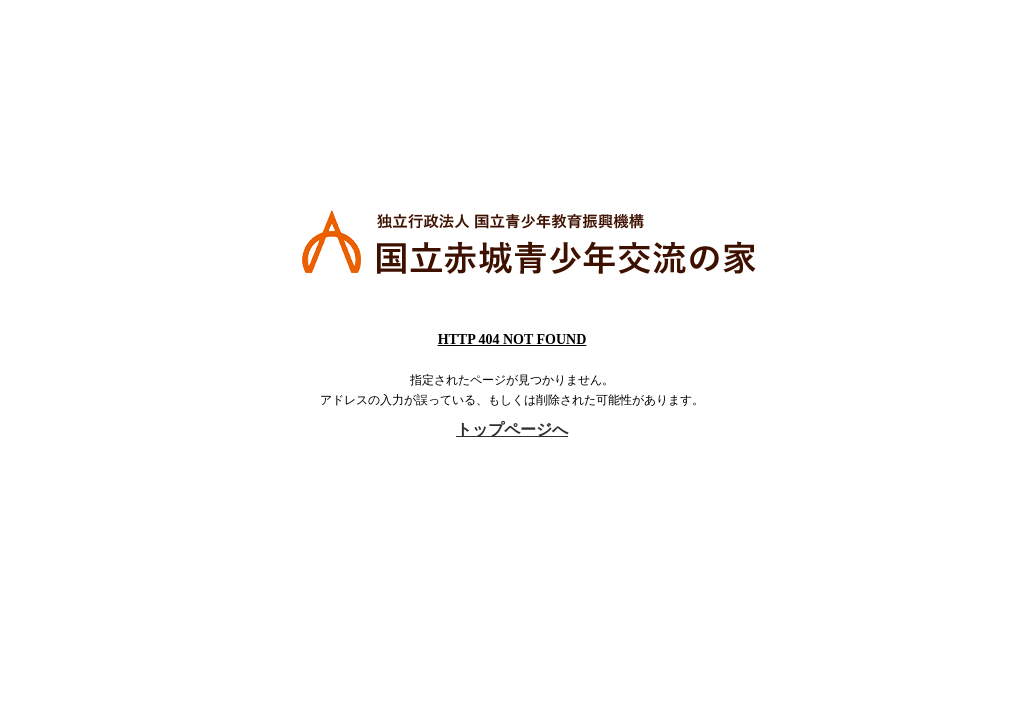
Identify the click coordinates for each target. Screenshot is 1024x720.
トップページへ (512, 429)
